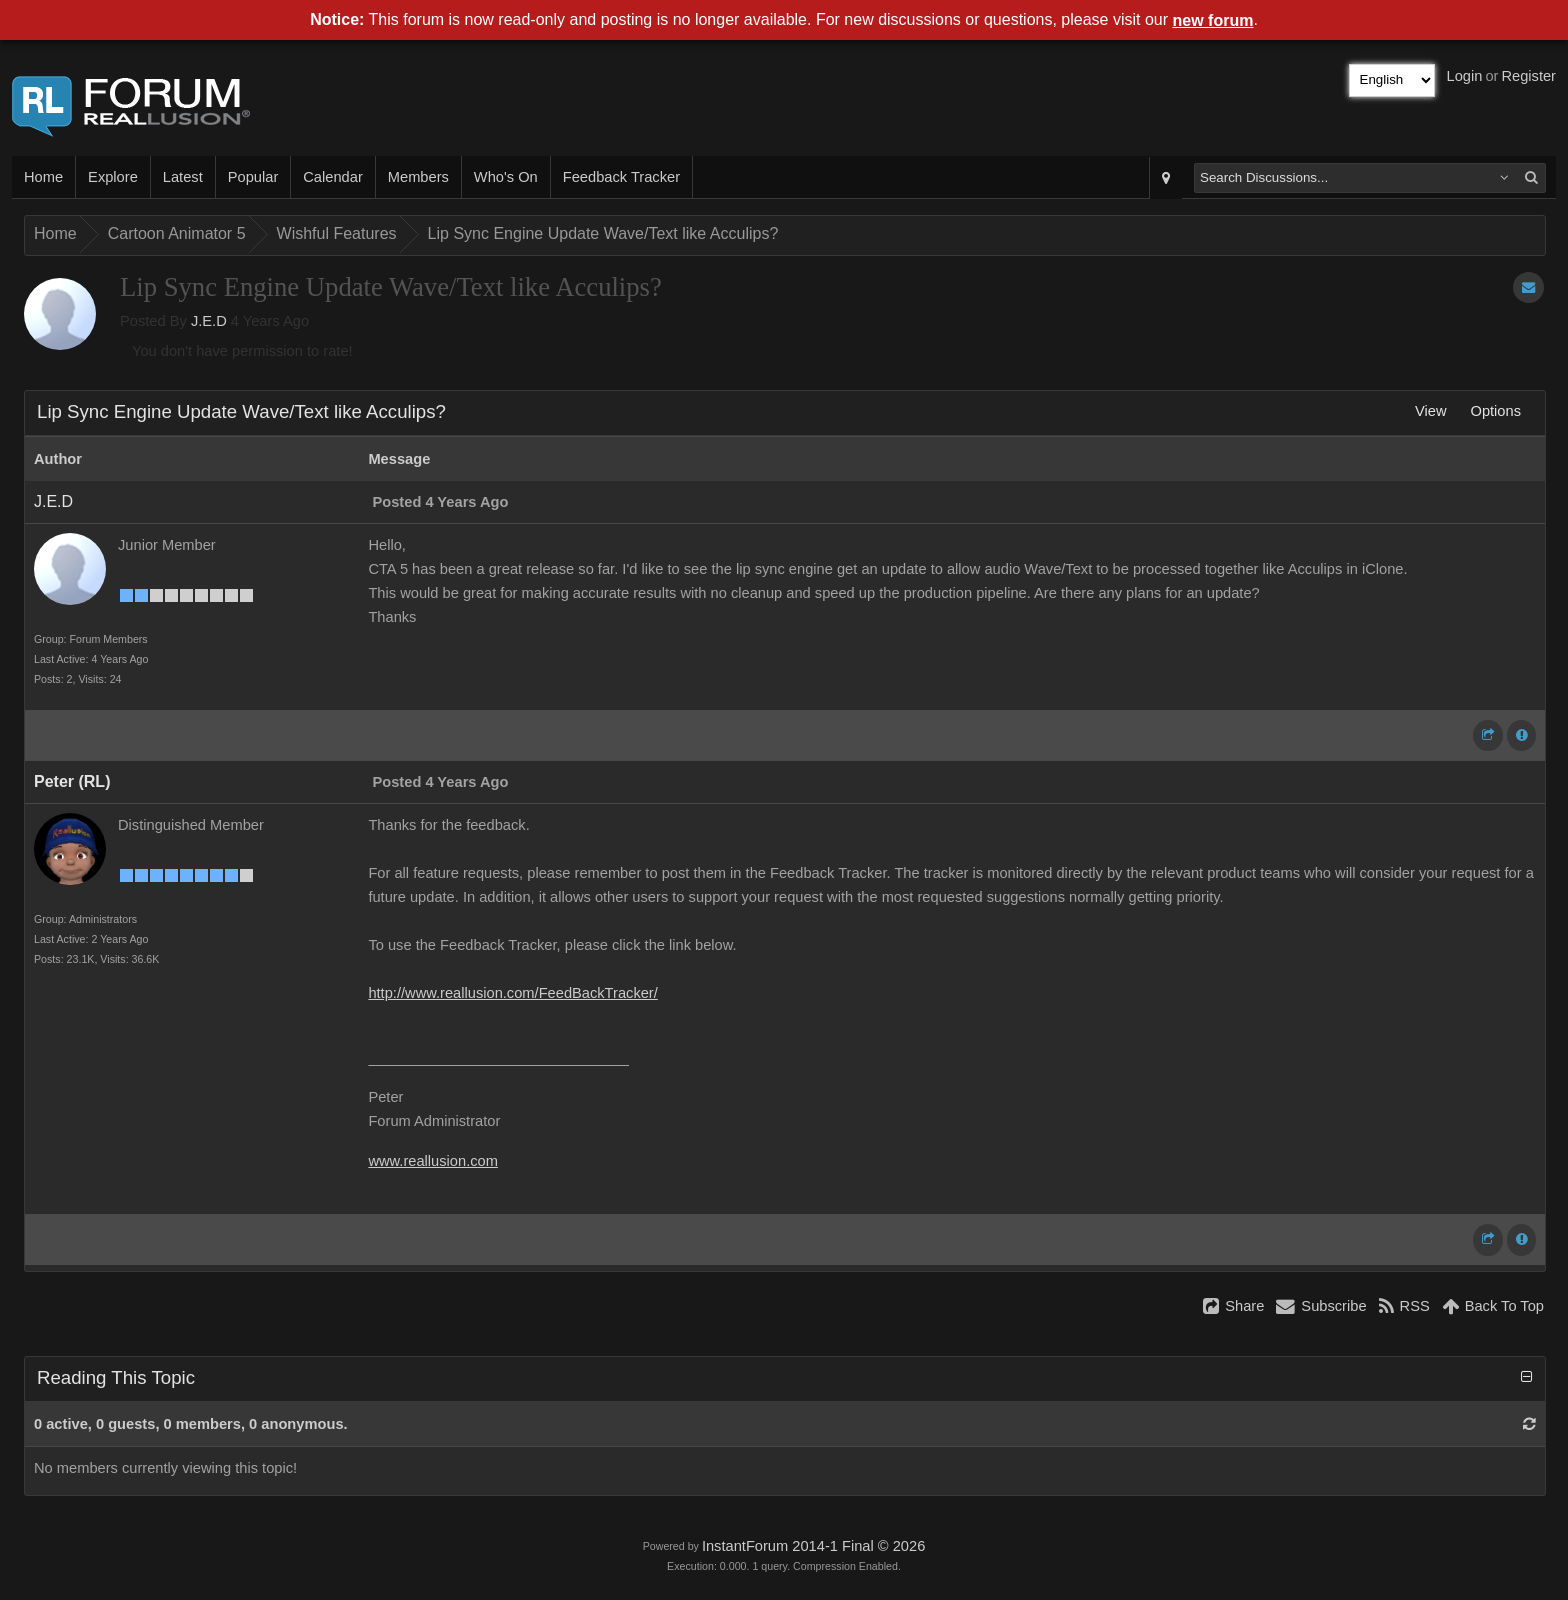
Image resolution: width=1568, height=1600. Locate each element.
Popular (253, 177)
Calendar (332, 177)
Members (418, 177)
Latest (183, 177)
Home (43, 177)
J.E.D (209, 321)
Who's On (506, 177)
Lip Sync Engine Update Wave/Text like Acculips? (603, 233)
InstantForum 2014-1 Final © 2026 (813, 1546)
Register (1528, 76)
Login (1465, 76)
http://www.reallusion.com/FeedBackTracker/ (512, 993)
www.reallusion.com (433, 1161)
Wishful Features (337, 233)
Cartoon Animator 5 (177, 233)
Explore (113, 177)
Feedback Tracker (621, 177)
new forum (1213, 20)
